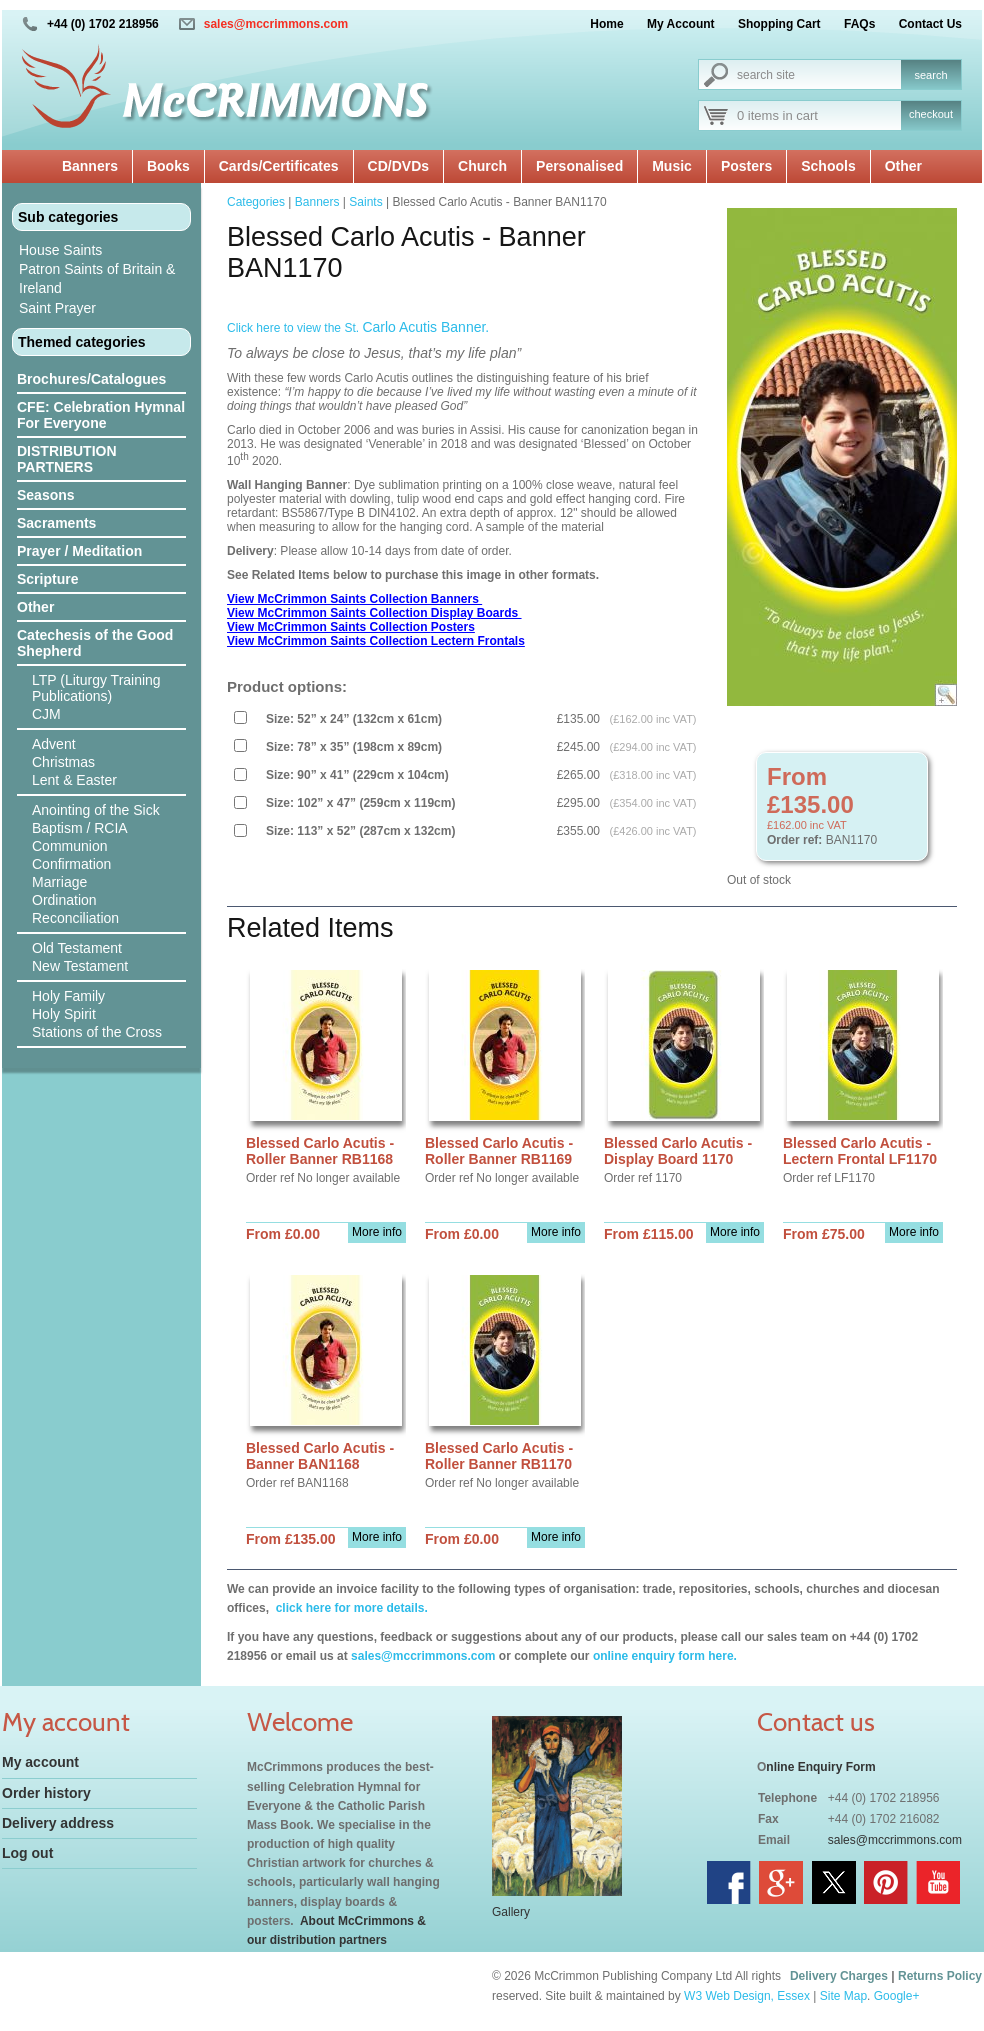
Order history (46, 1793)
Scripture (47, 579)
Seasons (46, 495)
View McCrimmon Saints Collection (329, 613)
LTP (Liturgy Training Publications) (96, 688)
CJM (46, 714)
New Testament (80, 966)
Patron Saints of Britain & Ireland (97, 278)
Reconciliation (75, 918)
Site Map (843, 1996)
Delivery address (58, 1823)
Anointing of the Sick (96, 810)
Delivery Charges (839, 1976)
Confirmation (71, 864)
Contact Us (930, 24)
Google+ (897, 1996)
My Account (681, 24)
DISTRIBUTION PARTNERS (67, 459)
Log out (27, 1853)
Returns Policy (940, 1976)
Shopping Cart (779, 24)
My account (40, 1762)
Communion (69, 846)
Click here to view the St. (358, 328)
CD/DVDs (398, 166)
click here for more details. (349, 1608)
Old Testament (77, 948)
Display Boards (476, 613)
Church (482, 166)
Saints (365, 202)
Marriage (59, 882)
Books (168, 166)
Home (606, 24)
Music (672, 166)
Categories (256, 202)
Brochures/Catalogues (91, 379)
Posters (746, 166)
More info (377, 1232)
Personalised (579, 166)
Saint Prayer (57, 308)
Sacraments (56, 523)
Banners (90, 166)
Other (903, 166)
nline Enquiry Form (820, 1767)
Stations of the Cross (97, 1032)
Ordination (64, 900)
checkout (931, 114)
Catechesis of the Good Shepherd (95, 643)
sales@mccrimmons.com (276, 24)
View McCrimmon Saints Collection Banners (354, 599)
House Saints (60, 250)
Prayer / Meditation (79, 551)
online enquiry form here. (665, 1656)
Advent (54, 744)
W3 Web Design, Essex (747, 1996)
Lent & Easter (74, 780)
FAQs (859, 24)
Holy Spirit (64, 1014)
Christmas (63, 762)
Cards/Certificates (279, 166)
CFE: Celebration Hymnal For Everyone (101, 415)
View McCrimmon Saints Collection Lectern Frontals (376, 641)
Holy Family (68, 996)
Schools (828, 166)
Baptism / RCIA (80, 828)
